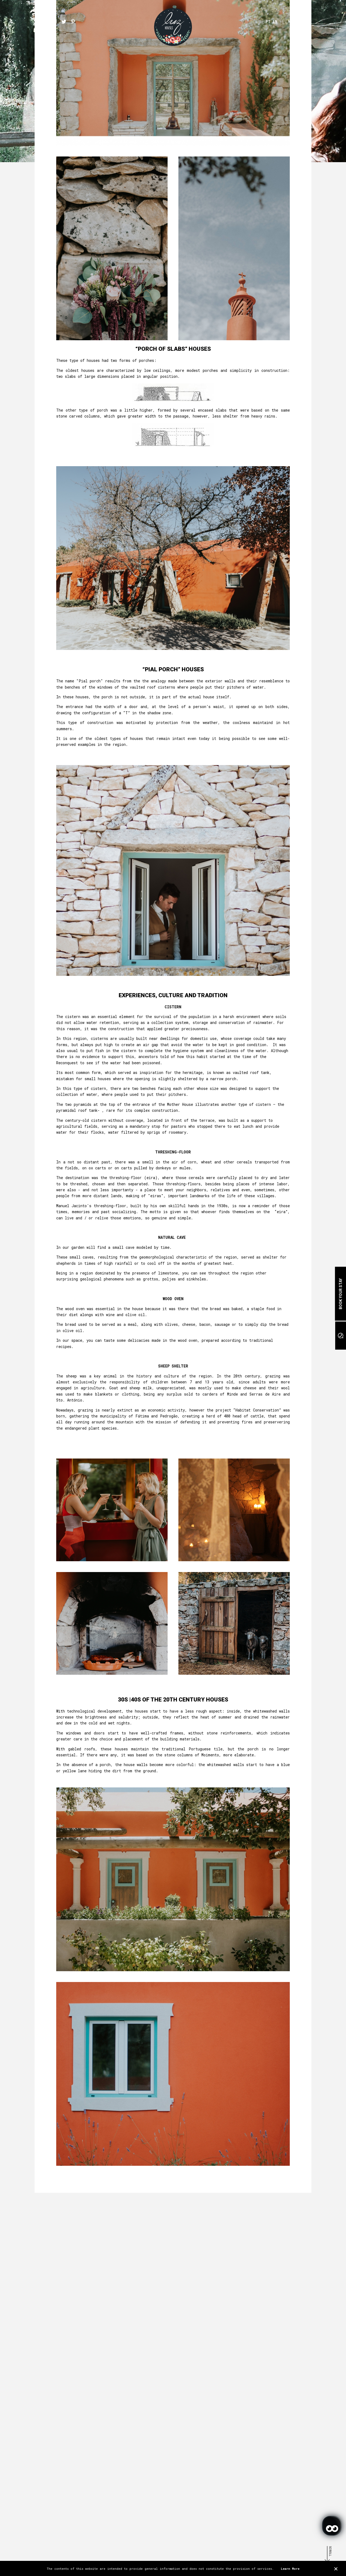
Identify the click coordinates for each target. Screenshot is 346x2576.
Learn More (290, 2569)
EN (275, 21)
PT (268, 21)
